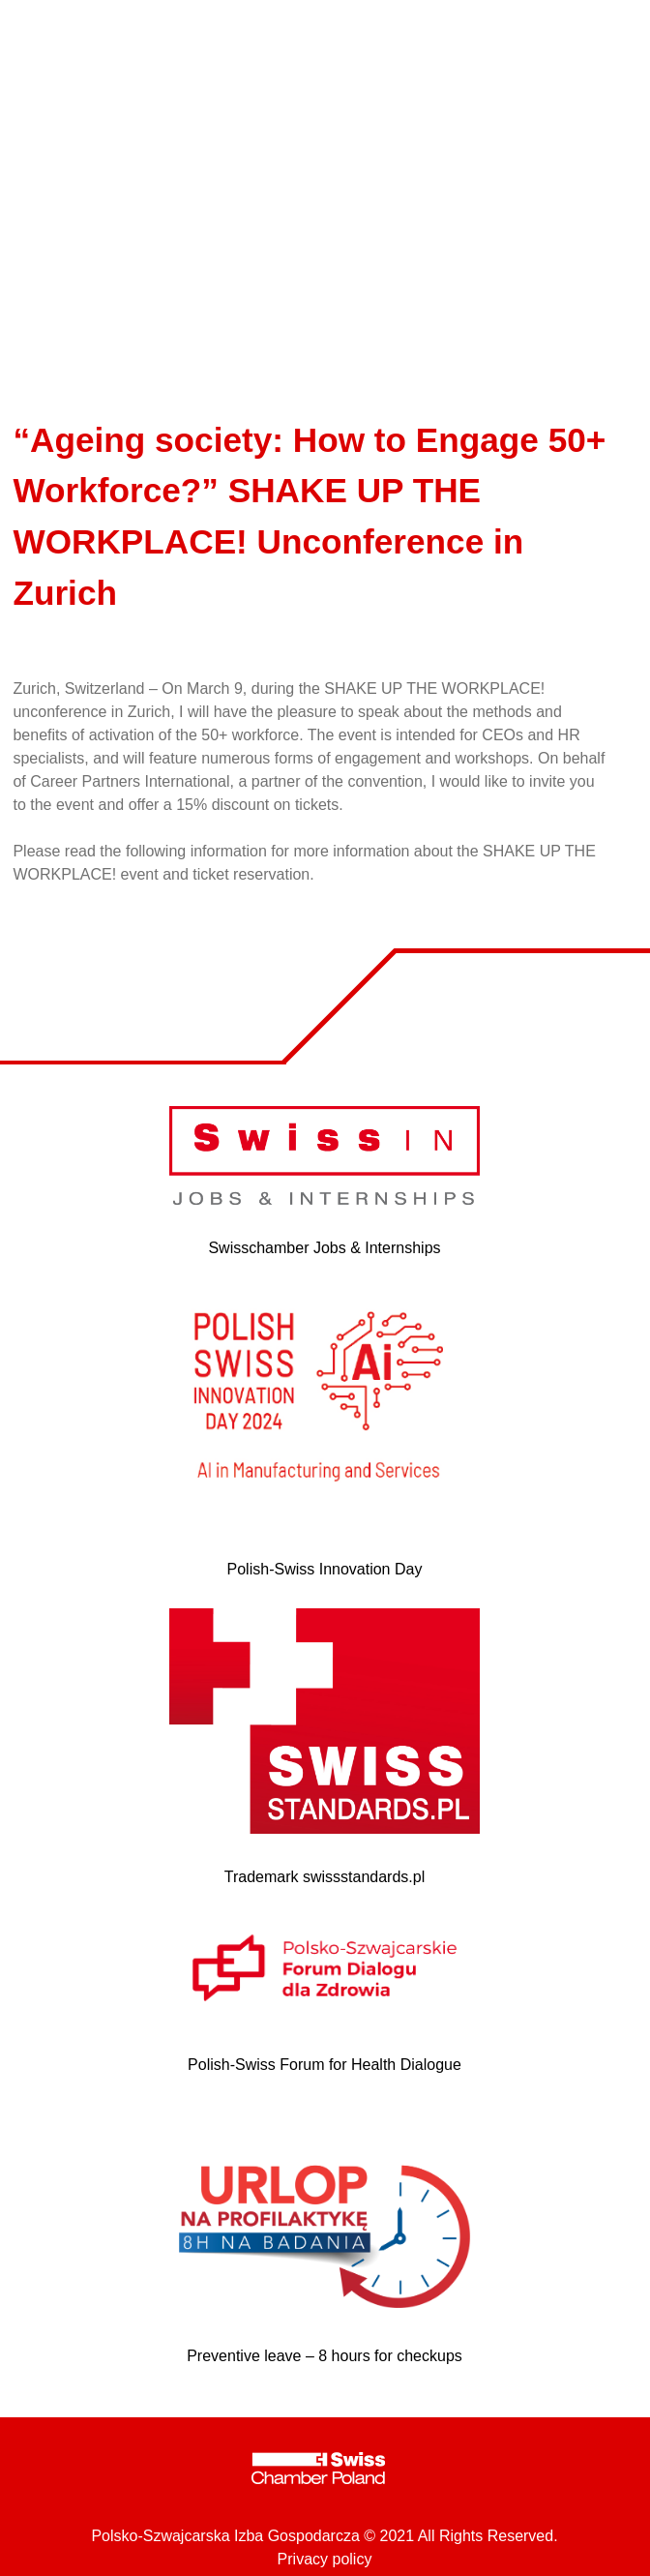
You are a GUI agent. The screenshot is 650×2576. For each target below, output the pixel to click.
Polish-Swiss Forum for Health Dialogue (324, 2064)
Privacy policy (325, 2559)
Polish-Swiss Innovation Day (325, 1569)
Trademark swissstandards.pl (324, 1877)
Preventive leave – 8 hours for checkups (324, 2356)
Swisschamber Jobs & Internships (324, 1248)
